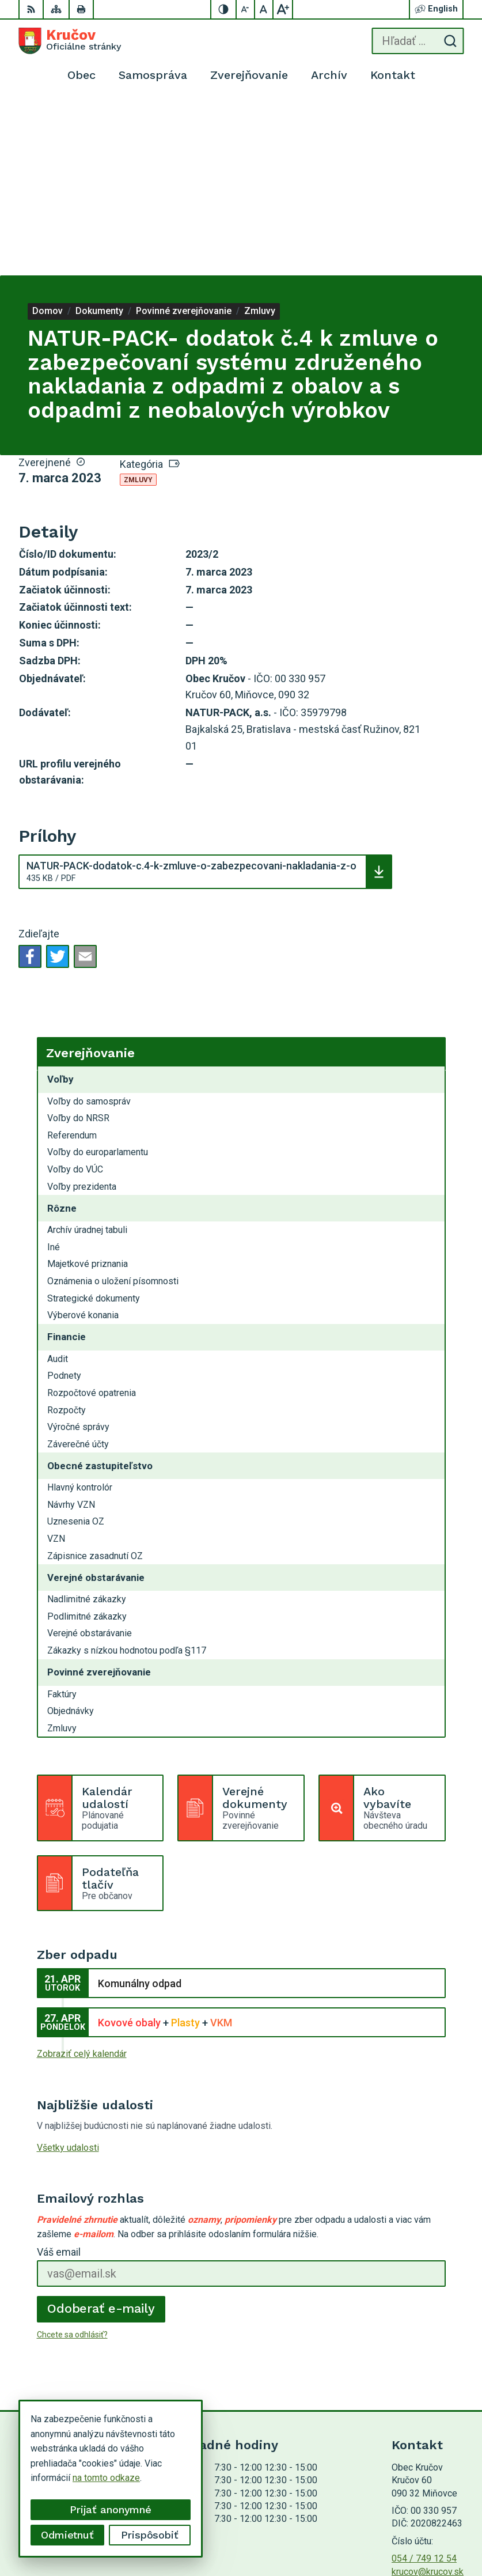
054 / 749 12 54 (424, 2383)
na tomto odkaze (69, 2477)
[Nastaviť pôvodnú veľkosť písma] (264, 9)
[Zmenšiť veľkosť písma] (246, 9)
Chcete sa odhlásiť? (72, 2158)
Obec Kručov (438, 2530)
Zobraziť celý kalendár (82, 1878)
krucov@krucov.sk (428, 2396)
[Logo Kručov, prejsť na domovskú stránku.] (69, 41)
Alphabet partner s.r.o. (420, 2515)
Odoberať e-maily (101, 2133)
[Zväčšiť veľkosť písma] (283, 9)
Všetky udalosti (68, 1972)
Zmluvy (138, 305)
